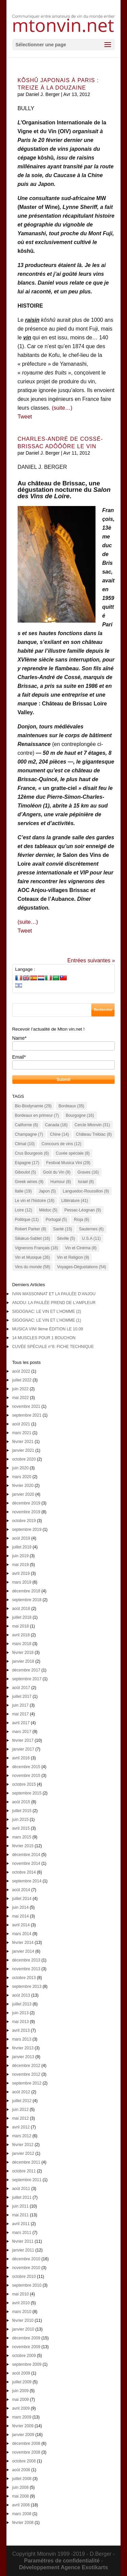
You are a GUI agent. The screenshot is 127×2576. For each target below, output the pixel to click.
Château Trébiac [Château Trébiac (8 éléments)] (94, 1134)
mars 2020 (21, 1476)
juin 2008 (20, 2487)
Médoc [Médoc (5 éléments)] (48, 1210)
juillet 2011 (21, 2197)
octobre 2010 (24, 2276)
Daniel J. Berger (43, 94)
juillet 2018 (21, 1617)
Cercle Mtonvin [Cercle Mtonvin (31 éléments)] (92, 1125)
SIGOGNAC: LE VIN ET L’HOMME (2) (46, 1311)
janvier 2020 (23, 1494)
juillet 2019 (21, 1547)
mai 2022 (20, 1397)
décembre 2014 (26, 1854)
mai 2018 (20, 1626)
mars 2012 (21, 2136)
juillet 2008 (21, 2478)
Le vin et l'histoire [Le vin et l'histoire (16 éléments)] (35, 1200)
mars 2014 (21, 1933)
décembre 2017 (26, 1670)
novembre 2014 (26, 1863)
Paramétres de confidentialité (62, 2560)
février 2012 (23, 2144)
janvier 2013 (23, 2056)
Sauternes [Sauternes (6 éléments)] (91, 1229)
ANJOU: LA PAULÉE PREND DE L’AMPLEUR (54, 1302)
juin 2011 (20, 2206)
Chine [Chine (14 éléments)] (59, 1134)
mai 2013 (20, 2021)
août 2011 (21, 2188)
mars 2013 (21, 2039)
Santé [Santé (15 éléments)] (62, 1229)
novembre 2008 (26, 2452)
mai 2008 (20, 2496)
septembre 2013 (27, 1986)
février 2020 (23, 1485)
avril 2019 (21, 1573)
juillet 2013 (21, 2004)
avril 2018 (21, 1635)
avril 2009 (21, 2408)
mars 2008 (21, 2513)
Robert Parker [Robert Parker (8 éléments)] (30, 1229)
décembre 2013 (26, 1960)
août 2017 (21, 1687)
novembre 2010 (26, 2267)
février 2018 (23, 1652)
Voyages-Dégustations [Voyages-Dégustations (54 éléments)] (81, 1267)
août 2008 (21, 2469)
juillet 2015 (21, 1810)
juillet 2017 (21, 1696)
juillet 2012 (21, 2100)
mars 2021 (21, 1432)
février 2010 (23, 2320)
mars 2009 (21, 2417)
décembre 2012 (26, 2065)
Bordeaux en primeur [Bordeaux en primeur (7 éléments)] (37, 1115)
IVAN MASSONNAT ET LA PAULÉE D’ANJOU (54, 1294)
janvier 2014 (23, 1951)
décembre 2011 (26, 2162)
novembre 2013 (26, 1969)
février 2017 (23, 1740)
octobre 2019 (24, 1520)
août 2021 (21, 1424)
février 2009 (23, 2426)
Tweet (25, 416)
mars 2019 (21, 1582)
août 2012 (21, 2092)
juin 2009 (20, 2390)
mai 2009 (20, 2399)
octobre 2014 (24, 1872)
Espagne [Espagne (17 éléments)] (27, 1162)
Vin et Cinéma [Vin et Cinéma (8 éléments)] (81, 1248)
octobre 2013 (24, 1977)
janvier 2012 (23, 2153)
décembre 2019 (26, 1503)
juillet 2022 (21, 1380)
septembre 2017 (27, 1679)
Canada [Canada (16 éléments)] (56, 1125)
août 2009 (21, 2373)
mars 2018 (21, 1643)
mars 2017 (21, 1731)
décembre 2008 (26, 2443)
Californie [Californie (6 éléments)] (26, 1125)
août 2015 (21, 1802)
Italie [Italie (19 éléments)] (23, 1191)
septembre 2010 (27, 2285)
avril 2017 (21, 1722)
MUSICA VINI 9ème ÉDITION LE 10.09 (47, 1329)
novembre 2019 (26, 1512)
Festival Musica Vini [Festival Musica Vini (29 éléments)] (68, 1162)
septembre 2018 (27, 1599)
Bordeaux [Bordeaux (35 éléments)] (71, 1106)
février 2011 (23, 2241)
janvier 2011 (23, 2250)
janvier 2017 (23, 1749)
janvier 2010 (23, 2329)
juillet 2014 (21, 1898)
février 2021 (23, 1441)
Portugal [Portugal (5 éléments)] (56, 1219)
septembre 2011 (27, 2179)
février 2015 (23, 1846)
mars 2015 (21, 1837)
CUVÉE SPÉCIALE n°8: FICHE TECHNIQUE (53, 1346)
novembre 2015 (26, 1775)
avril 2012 (21, 2127)
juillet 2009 (21, 2382)
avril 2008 (21, 2505)
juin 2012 (20, 2109)
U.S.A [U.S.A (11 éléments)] (91, 1238)
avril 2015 (21, 1828)
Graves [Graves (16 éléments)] (88, 1172)
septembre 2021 (27, 1415)
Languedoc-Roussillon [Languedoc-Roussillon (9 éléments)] (86, 1191)
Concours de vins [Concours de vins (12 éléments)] (61, 1143)
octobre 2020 (24, 1459)
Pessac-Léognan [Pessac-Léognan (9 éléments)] (82, 1210)
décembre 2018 (26, 1591)
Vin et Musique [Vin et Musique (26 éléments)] (32, 1257)
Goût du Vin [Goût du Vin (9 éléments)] (56, 1172)
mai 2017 (20, 1714)
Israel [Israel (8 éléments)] (86, 1181)
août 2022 (21, 1371)
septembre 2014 (27, 1881)
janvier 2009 (23, 2434)
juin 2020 (20, 1468)
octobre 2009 (24, 2355)
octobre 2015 (24, 1784)
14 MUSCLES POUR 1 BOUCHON (44, 1337)
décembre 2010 (26, 2259)
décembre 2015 (26, 1766)
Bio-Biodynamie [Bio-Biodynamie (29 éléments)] (33, 1106)
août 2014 (21, 1889)
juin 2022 (20, 1389)
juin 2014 (20, 1907)
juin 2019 (20, 1556)
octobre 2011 (24, 2171)
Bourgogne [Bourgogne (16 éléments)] (80, 1115)
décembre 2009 (26, 2338)
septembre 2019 (27, 1529)
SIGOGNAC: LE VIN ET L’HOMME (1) (46, 1320)
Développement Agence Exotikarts (63, 2567)
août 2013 (21, 1995)
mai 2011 (20, 2215)
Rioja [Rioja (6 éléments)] (81, 1219)
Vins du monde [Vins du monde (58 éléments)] (32, 1267)
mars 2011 (21, 2232)
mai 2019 (20, 1564)
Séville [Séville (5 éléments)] (66, 1238)
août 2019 (21, 1538)
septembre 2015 (27, 1793)
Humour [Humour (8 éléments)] (60, 1181)
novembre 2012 (26, 2074)
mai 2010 (20, 2294)
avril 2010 (21, 2303)
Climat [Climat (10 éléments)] (25, 1143)
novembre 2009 (26, 2346)
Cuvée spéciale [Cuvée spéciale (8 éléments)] (73, 1153)
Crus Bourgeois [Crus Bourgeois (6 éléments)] (32, 1153)
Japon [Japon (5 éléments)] (47, 1191)
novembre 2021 (26, 1406)
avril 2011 (21, 2223)
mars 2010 (21, 2311)
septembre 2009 (27, 2364)
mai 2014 (20, 1916)
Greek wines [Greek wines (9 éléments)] (29, 1181)
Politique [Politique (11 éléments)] (27, 1219)
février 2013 (23, 2048)
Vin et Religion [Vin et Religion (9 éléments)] (73, 1257)
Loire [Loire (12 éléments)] (23, 1210)
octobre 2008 (24, 2461)
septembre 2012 (27, 2083)
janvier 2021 (23, 1450)
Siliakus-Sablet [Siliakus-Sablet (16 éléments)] (32, 1238)
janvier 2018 (23, 1661)
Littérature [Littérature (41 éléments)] (74, 1200)
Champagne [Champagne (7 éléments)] (29, 1134)
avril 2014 (21, 1925)
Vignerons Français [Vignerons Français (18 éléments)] (36, 1248)
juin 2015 (20, 1819)
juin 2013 (20, 2013)
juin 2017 (20, 1705)
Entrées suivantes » (91, 960)
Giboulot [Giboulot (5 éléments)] (25, 1172)
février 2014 (23, 1942)
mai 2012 (20, 2118)
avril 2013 (21, 2030)
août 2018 (21, 1608)
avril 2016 (21, 1758)
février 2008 (23, 2522)
